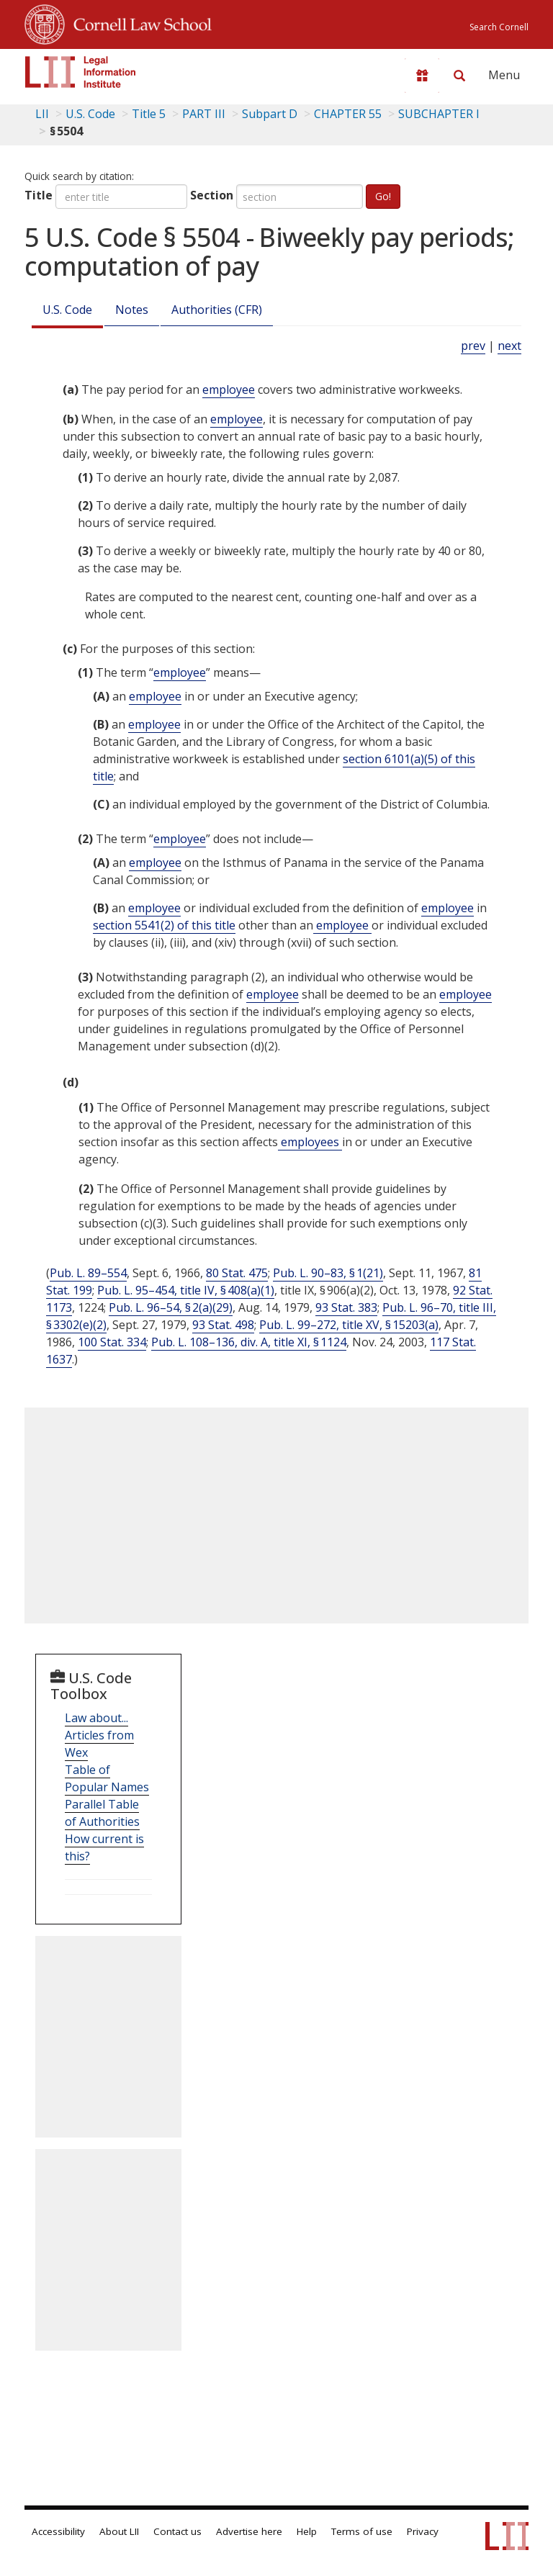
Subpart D (269, 114)
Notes (131, 310)
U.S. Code (67, 310)
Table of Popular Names (107, 1778)
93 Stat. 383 (346, 1307)
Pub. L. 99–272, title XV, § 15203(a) (349, 1325)
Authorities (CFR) (216, 310)
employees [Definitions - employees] (310, 1142)
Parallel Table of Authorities (102, 1812)
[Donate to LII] (422, 75)
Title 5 (149, 114)
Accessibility (58, 2531)
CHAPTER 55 (348, 114)
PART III (203, 114)
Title (38, 195)
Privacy (423, 2531)
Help (307, 2531)
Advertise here (249, 2531)
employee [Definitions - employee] (228, 389)
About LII (119, 2531)
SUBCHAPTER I (439, 114)
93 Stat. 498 (223, 1325)
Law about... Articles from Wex (99, 1735)
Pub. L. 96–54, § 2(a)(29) (171, 1307)
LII (42, 114)
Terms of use (361, 2531)
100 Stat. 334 (112, 1342)
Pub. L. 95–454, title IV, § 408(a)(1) (185, 1290)
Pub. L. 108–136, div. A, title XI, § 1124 (248, 1342)
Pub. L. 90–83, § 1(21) (328, 1273)
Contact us (177, 2531)
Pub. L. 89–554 (88, 1273)
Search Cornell (499, 27)
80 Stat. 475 (237, 1273)
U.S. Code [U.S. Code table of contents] (90, 114)
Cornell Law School (138, 22)
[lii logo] (80, 72)
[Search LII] (459, 75)
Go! (383, 196)
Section (211, 195)
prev (473, 345)
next (509, 345)
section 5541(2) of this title (164, 925)
